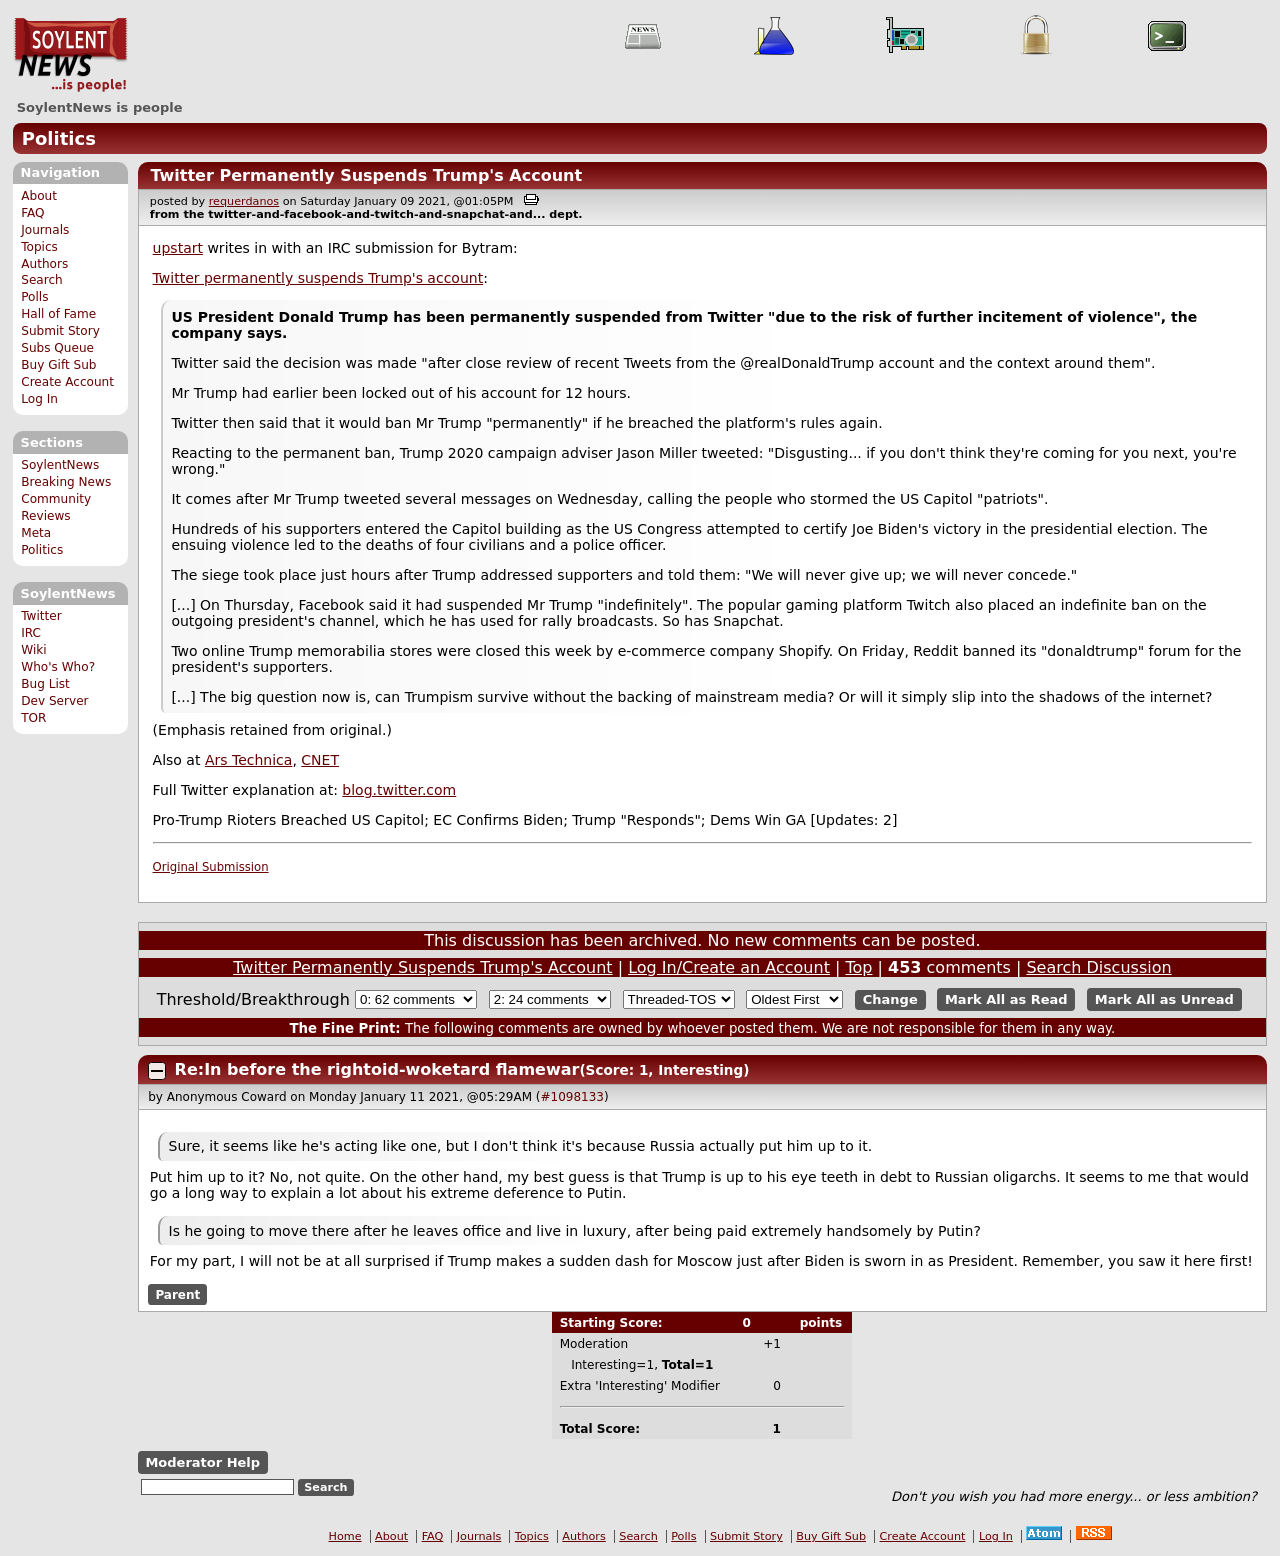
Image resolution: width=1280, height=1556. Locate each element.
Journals (45, 230)
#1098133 (573, 1097)
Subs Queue (57, 348)
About (39, 196)
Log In (39, 399)
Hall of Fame (58, 314)
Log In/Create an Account (729, 967)
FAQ (32, 213)
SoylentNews (70, 55)
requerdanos (244, 201)
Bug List (45, 684)
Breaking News (66, 482)
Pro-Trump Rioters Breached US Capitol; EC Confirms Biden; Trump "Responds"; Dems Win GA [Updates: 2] (525, 820)
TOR (33, 718)
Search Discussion (1098, 967)
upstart (178, 248)
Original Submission (211, 867)
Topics (39, 247)
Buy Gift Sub (58, 365)
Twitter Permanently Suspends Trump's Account (366, 175)
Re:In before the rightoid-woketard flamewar (377, 1069)
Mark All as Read (1006, 999)
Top (858, 967)
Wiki (33, 650)
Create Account (67, 382)
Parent (177, 1294)
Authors (44, 264)
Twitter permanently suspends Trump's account (318, 278)
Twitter (41, 616)
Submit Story (60, 331)
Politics (59, 138)
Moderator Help (202, 1462)
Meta (36, 533)
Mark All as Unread (1164, 999)
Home (345, 1536)
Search (42, 280)
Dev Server (54, 701)
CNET (320, 760)
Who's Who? (58, 667)
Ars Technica (248, 760)
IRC (31, 633)
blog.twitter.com (399, 790)
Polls (34, 297)
